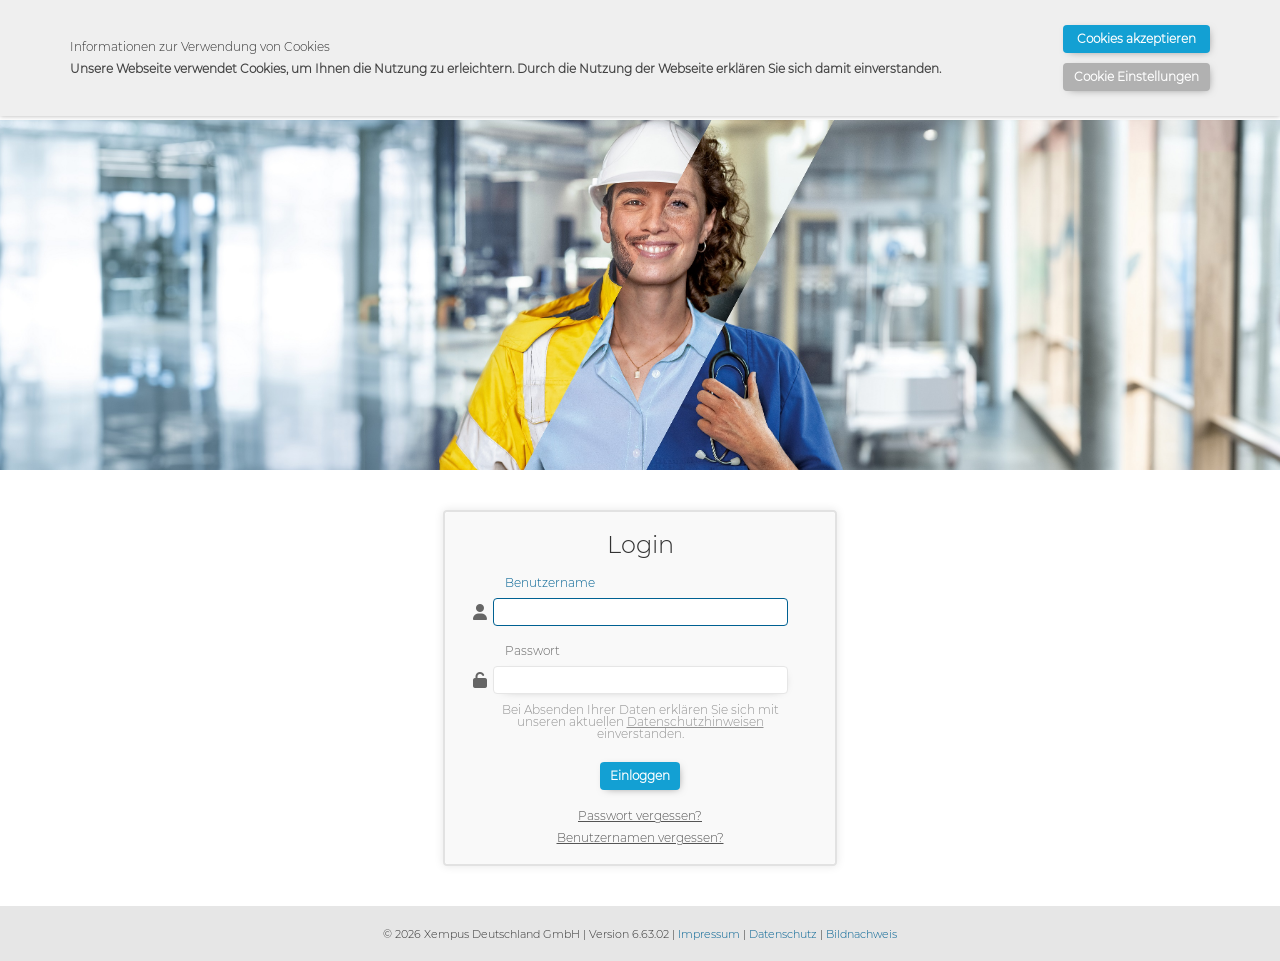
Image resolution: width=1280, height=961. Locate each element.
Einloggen (640, 775)
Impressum (709, 934)
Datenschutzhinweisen (695, 721)
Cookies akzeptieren (1136, 38)
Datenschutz (783, 934)
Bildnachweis (861, 934)
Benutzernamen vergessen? (640, 838)
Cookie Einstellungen (1136, 76)
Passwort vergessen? (640, 816)
